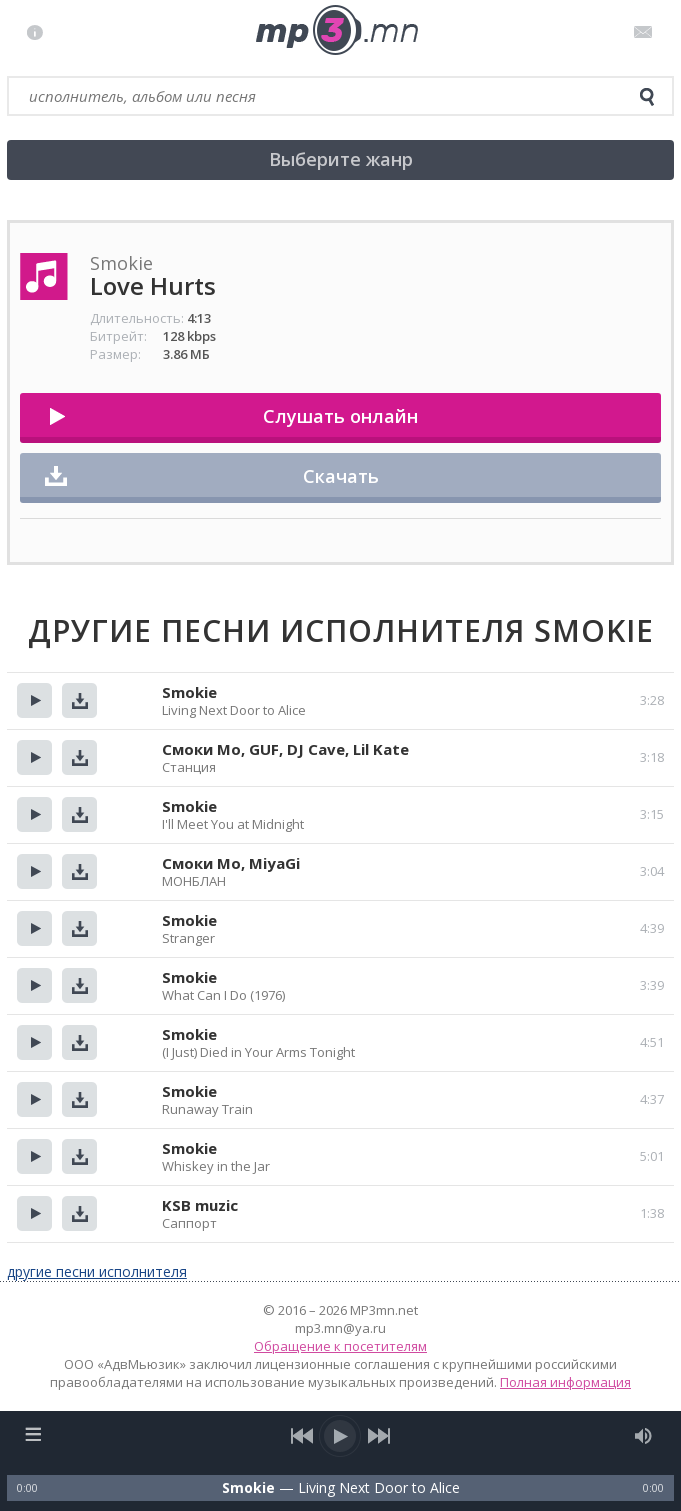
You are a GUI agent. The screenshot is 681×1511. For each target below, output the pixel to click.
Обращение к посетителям (340, 1346)
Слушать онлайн (340, 416)
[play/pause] (341, 1436)
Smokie (189, 692)
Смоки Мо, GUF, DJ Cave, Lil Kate (285, 749)
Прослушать (34, 700)
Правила (39, 32)
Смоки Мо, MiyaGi (231, 863)
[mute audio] (643, 1436)
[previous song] (302, 1436)
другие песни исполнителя (97, 1271)
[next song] (379, 1436)
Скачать (341, 476)
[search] (647, 97)
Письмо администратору (646, 32)
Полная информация (565, 1382)
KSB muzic (200, 1205)
